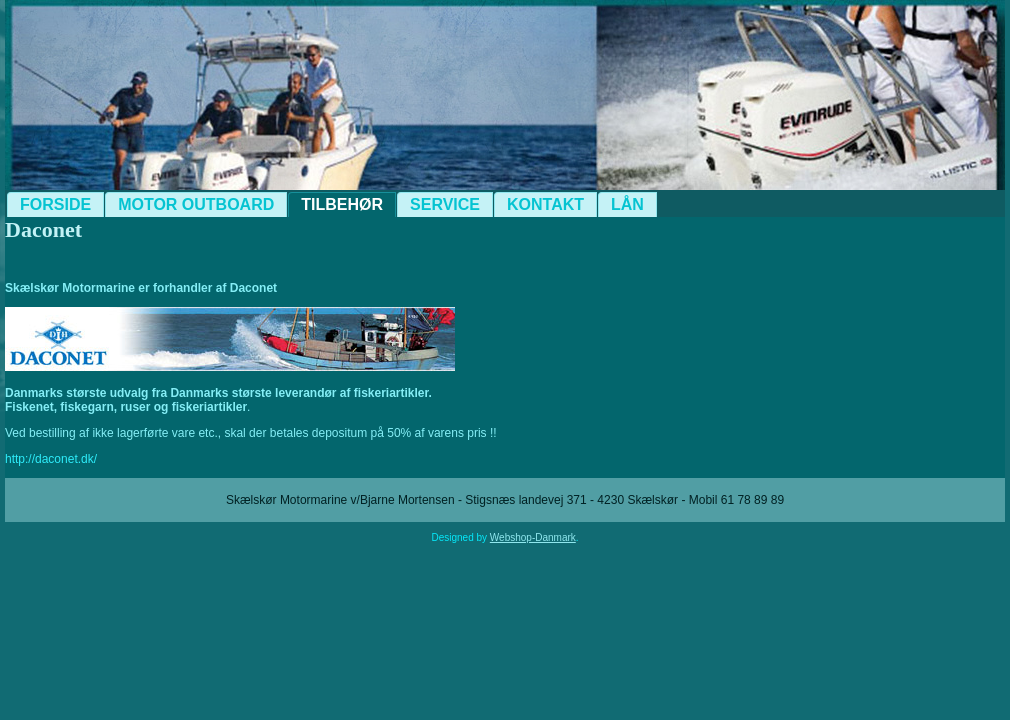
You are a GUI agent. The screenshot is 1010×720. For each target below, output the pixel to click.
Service (445, 204)
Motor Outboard (196, 204)
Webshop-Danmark (533, 537)
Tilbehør (342, 204)
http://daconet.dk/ (51, 459)
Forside (55, 204)
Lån (627, 204)
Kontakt (545, 204)
